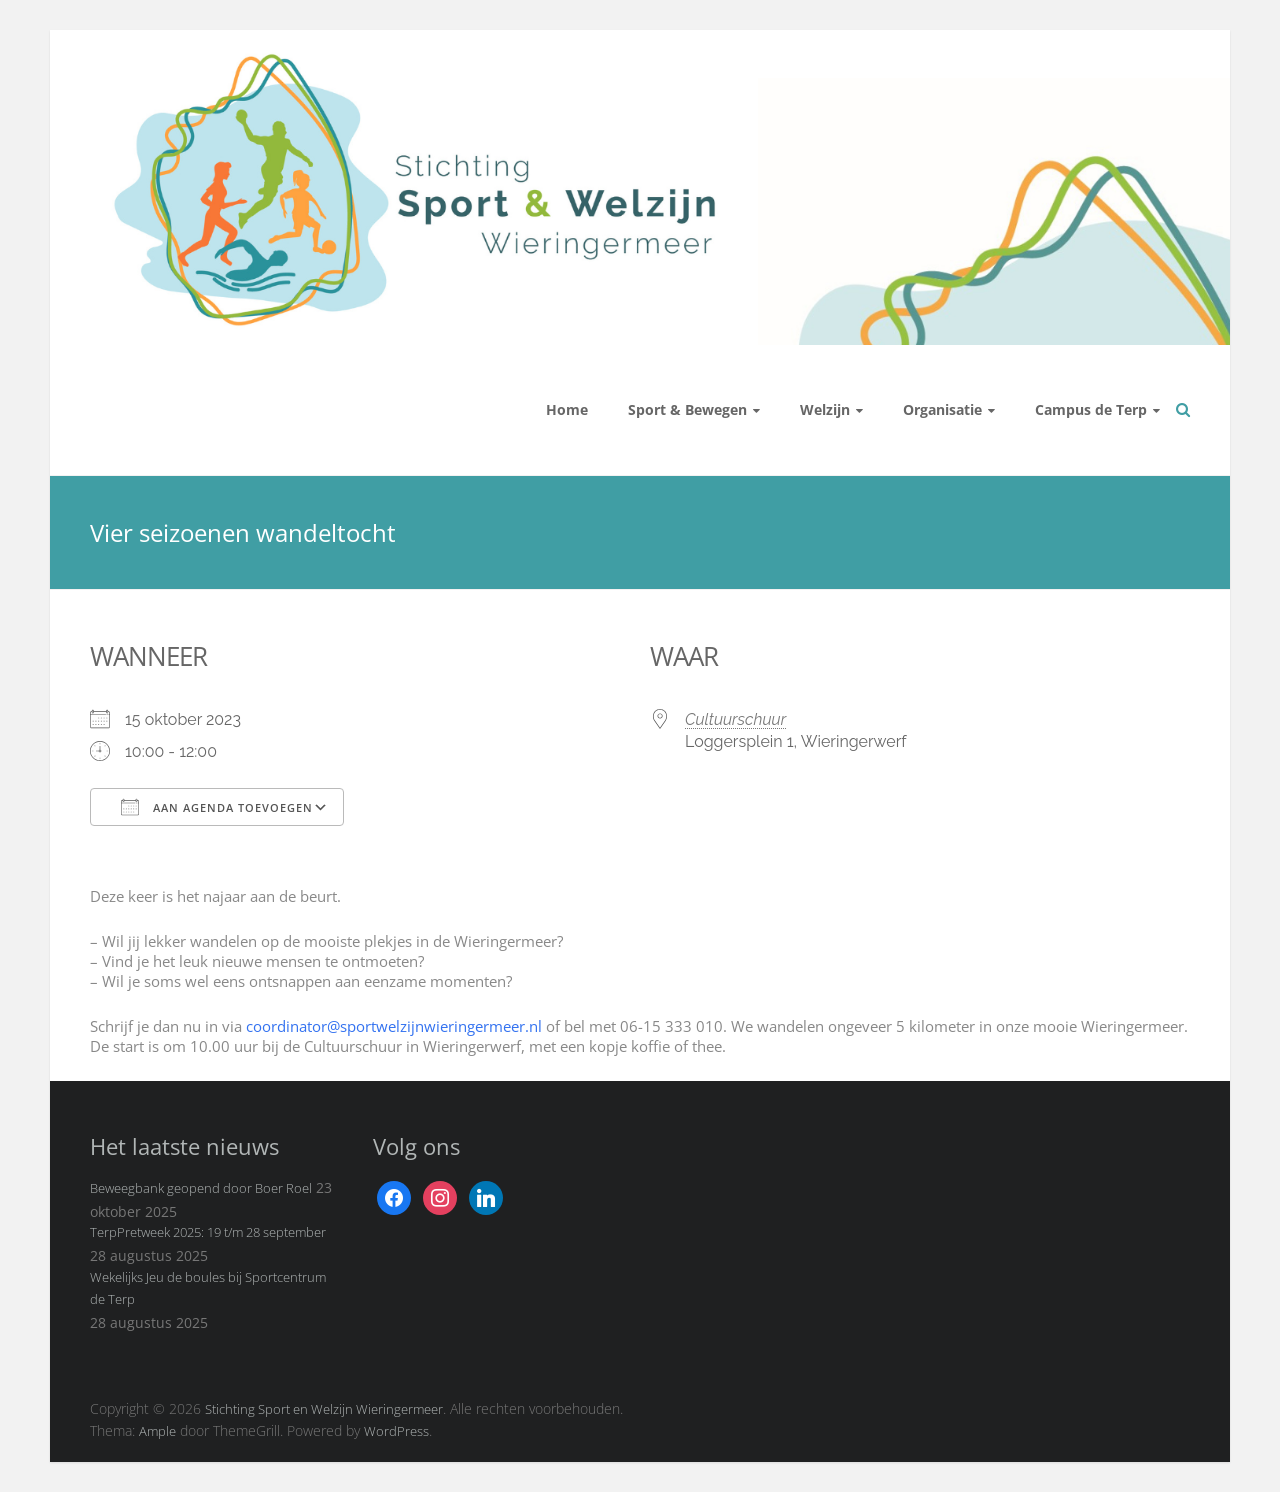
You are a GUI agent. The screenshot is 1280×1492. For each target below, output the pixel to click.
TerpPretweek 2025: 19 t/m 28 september (208, 1232)
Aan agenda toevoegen (217, 807)
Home (567, 409)
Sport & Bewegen (687, 409)
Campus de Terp (1091, 409)
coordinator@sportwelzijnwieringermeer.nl (394, 1026)
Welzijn (825, 409)
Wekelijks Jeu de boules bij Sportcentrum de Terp (208, 1288)
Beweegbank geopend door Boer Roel (201, 1188)
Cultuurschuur (735, 719)
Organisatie (942, 409)
